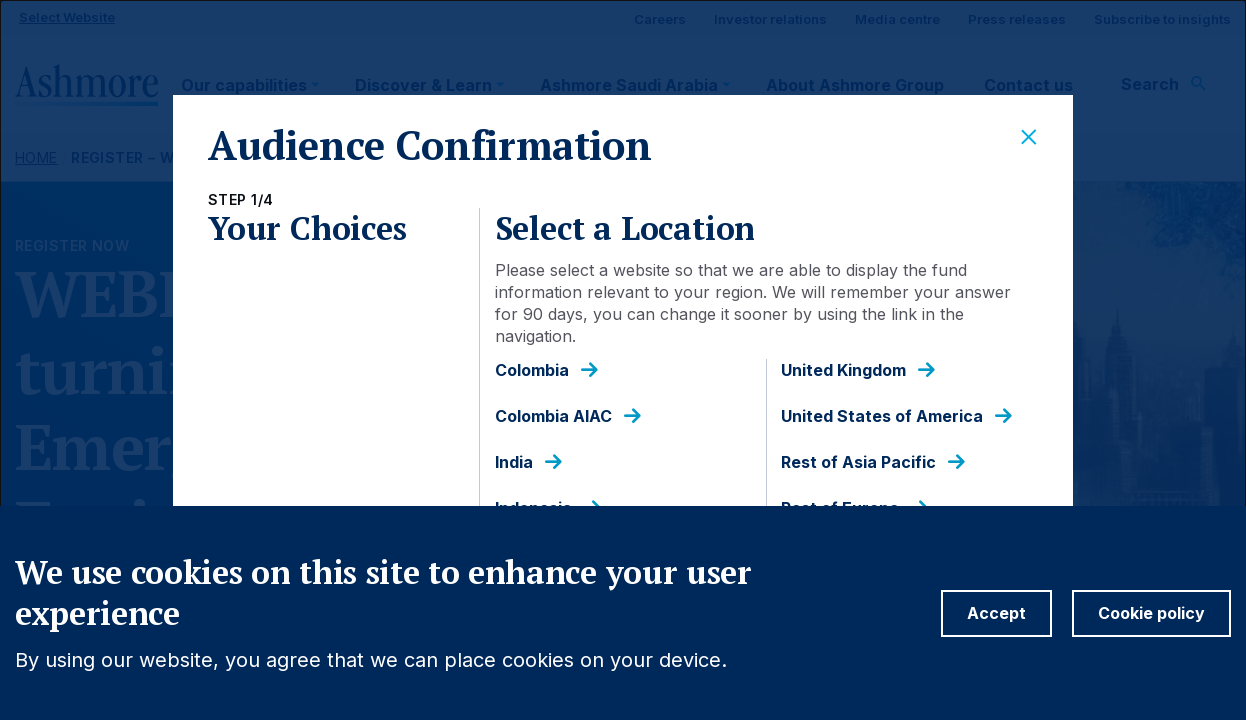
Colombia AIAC (553, 416)
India (514, 462)
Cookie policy (1151, 613)
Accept (996, 613)
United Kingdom (843, 370)
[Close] (1029, 138)
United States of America (882, 416)
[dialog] (623, 360)
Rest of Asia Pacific (858, 462)
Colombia (532, 370)
